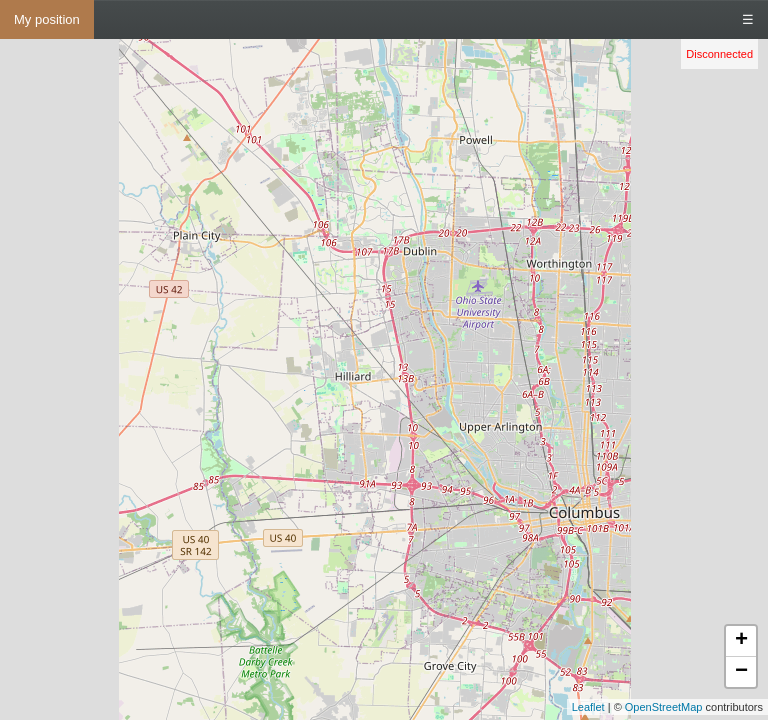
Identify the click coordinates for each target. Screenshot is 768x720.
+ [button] (741, 641)
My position (47, 19)
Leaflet (588, 707)
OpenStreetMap (664, 707)
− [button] (741, 672)
